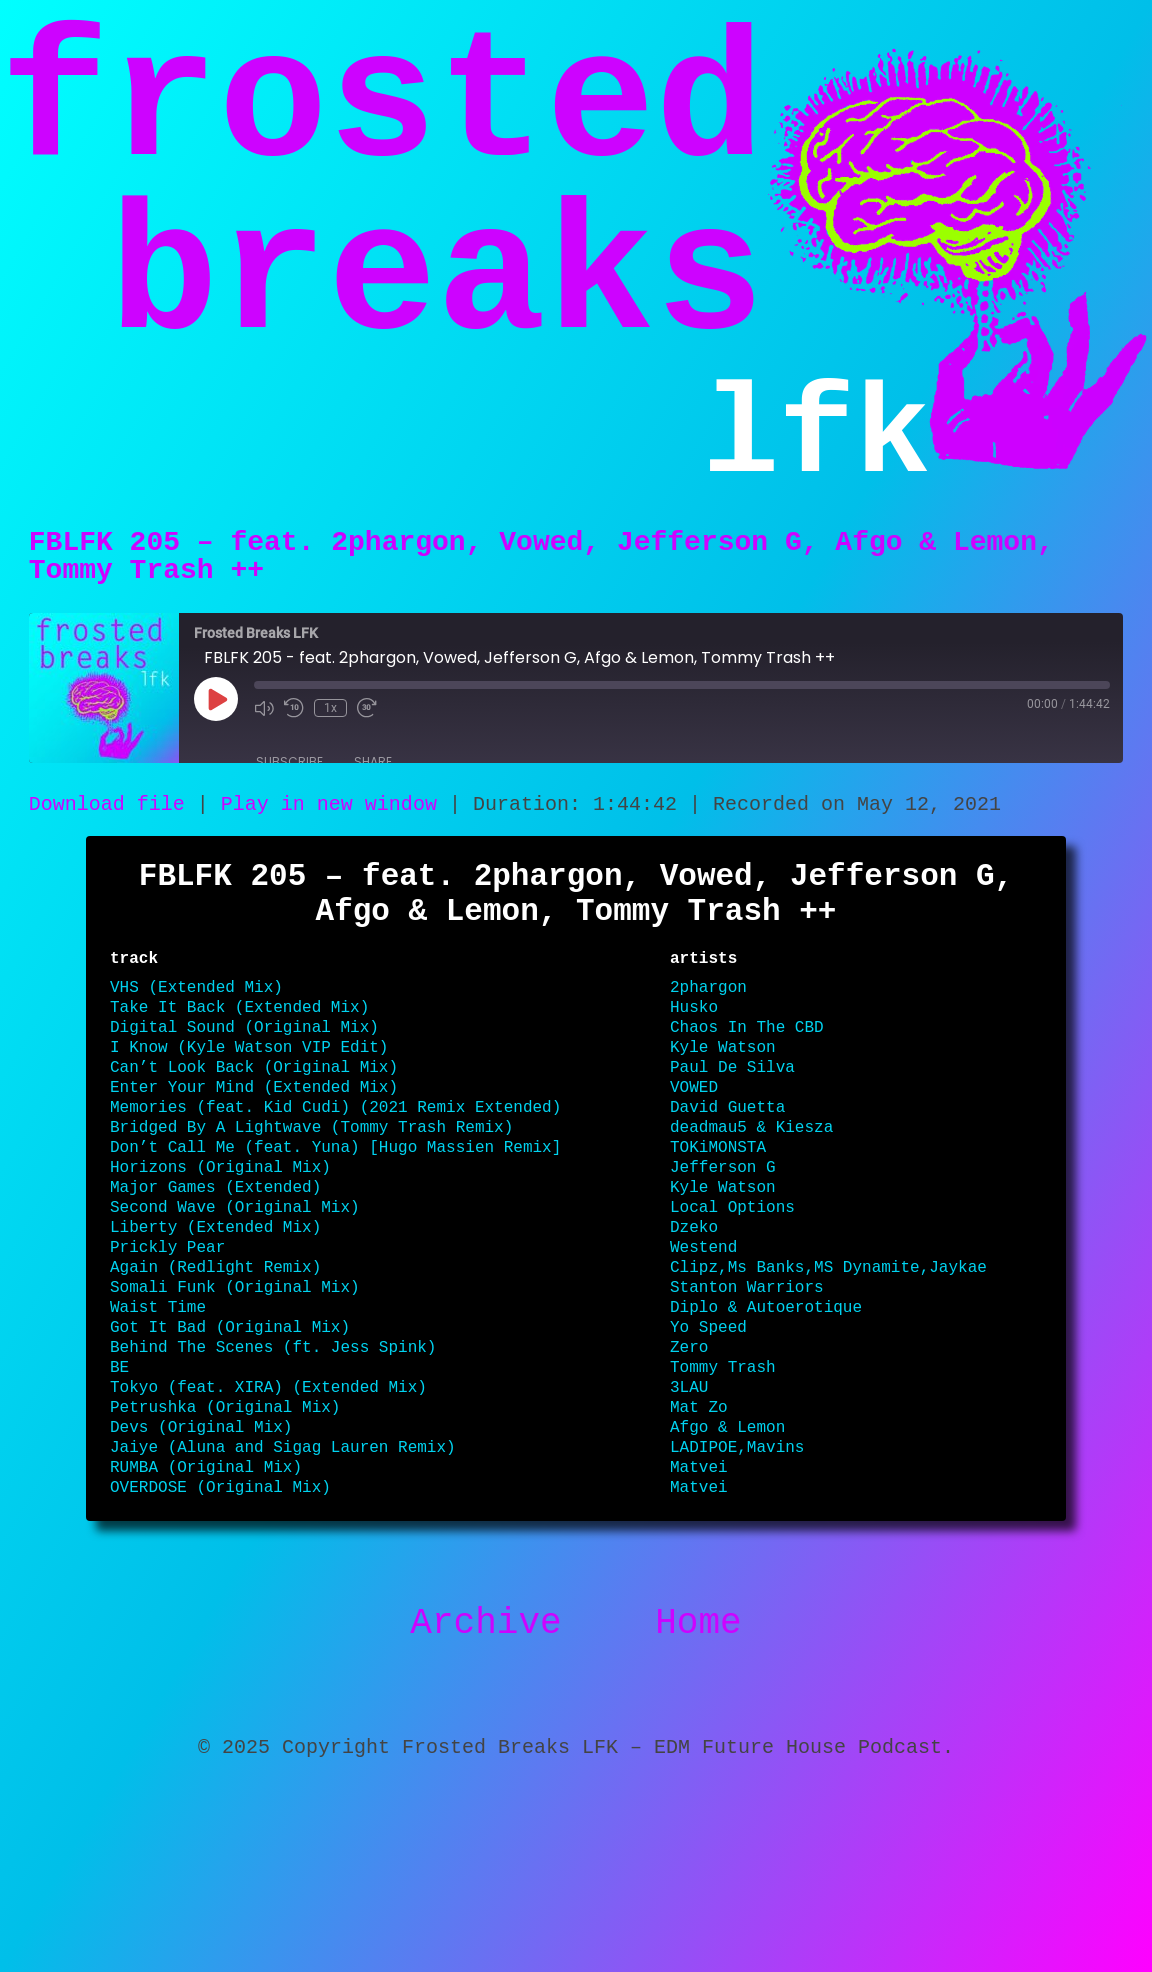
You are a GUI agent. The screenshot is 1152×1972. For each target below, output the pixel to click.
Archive (485, 1782)
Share (373, 790)
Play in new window (329, 835)
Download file (107, 835)
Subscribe (289, 790)
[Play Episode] (216, 728)
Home (698, 1782)
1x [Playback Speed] (330, 737)
